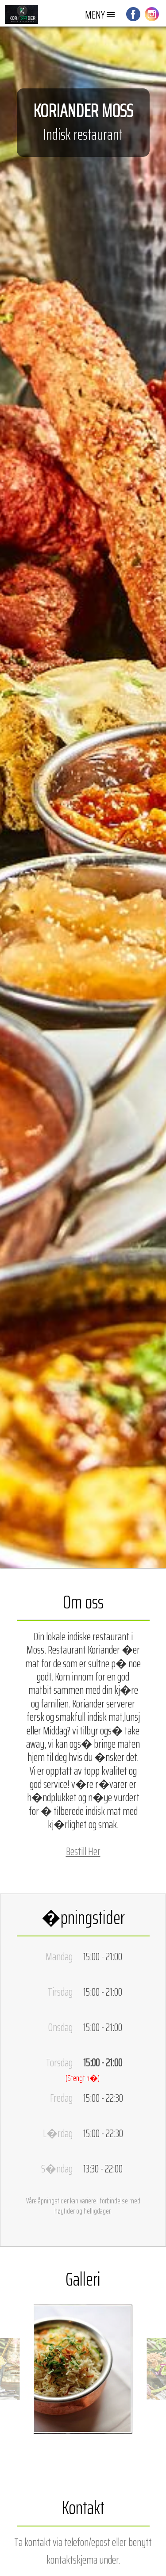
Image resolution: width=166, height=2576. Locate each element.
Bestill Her (83, 1851)
